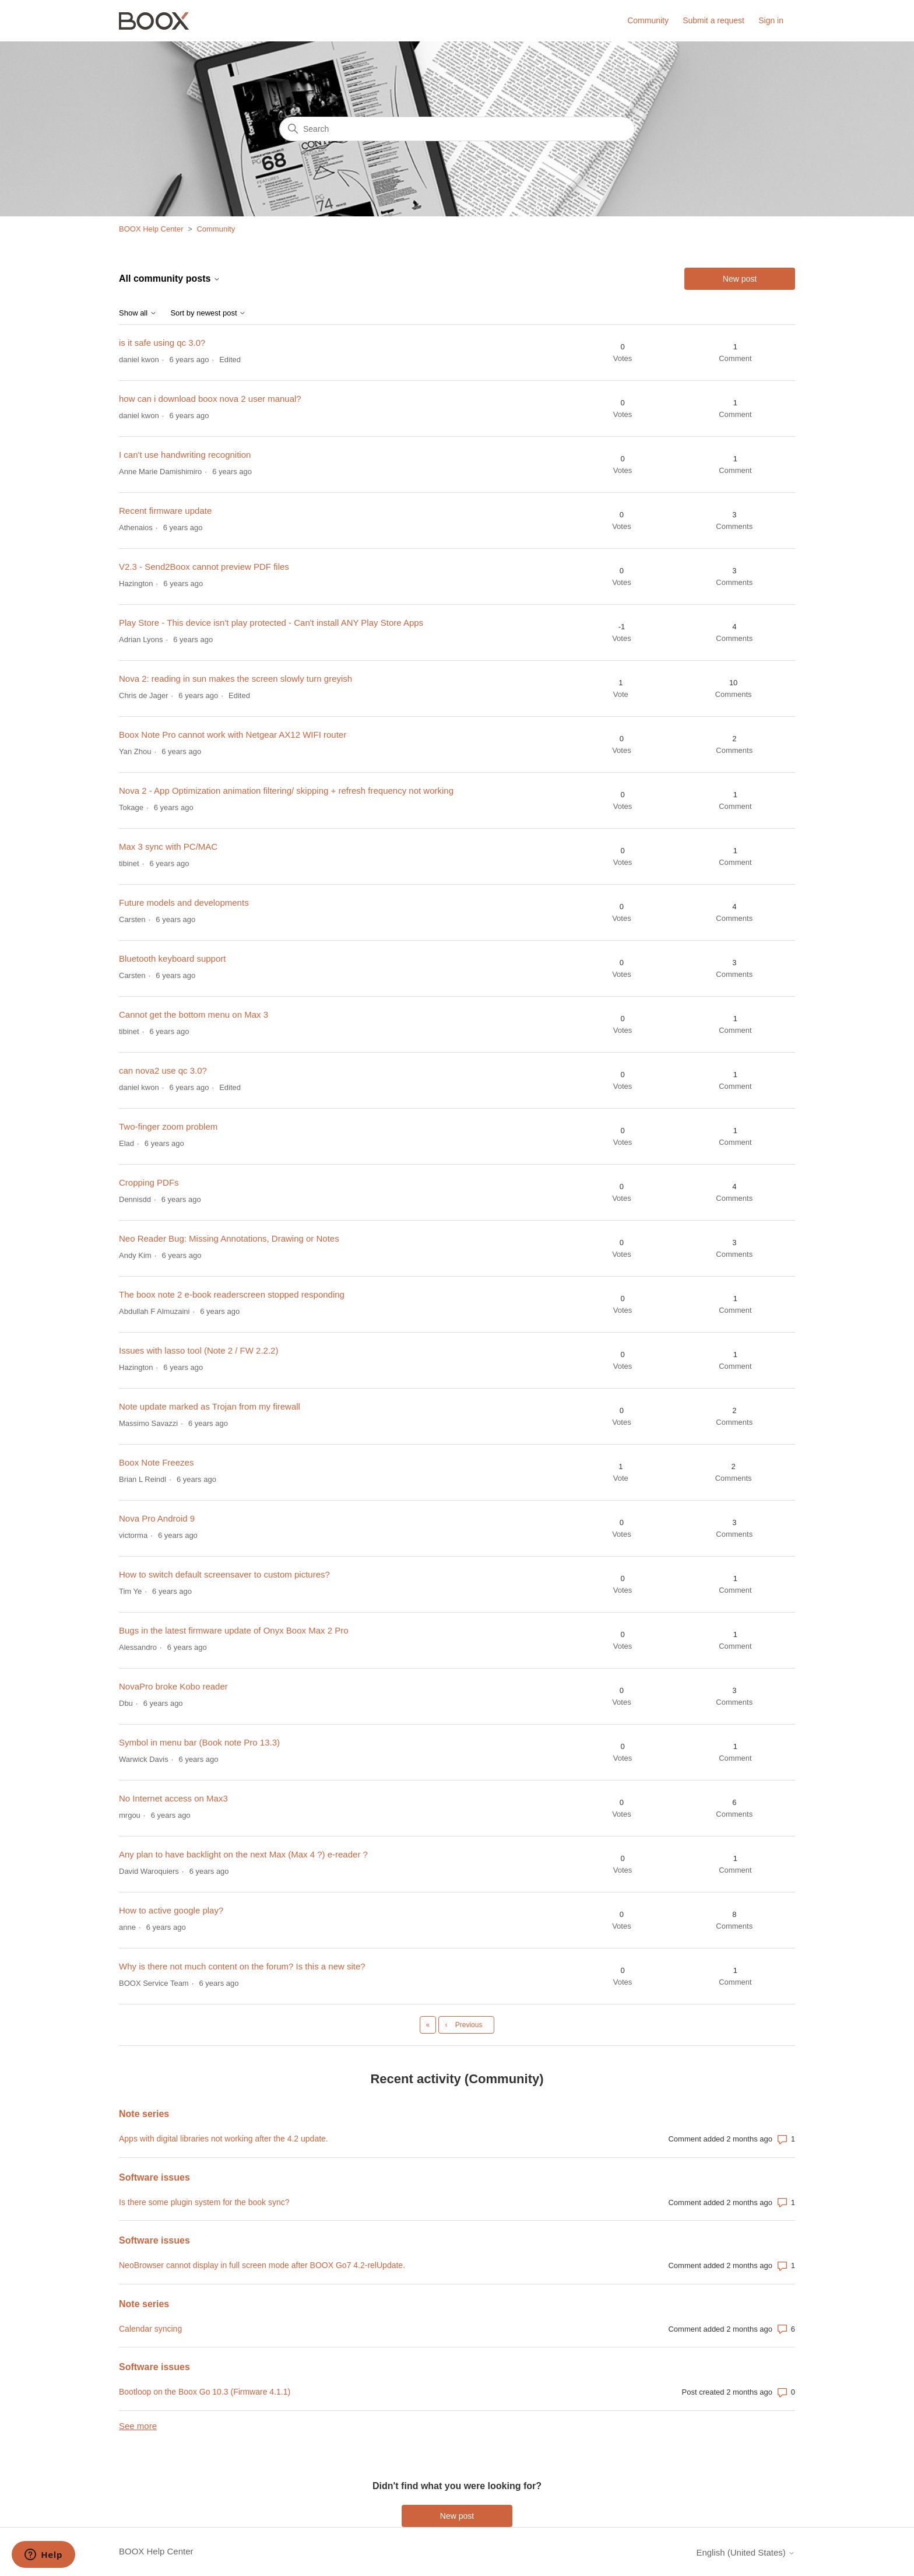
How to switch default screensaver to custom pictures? (224, 1574)
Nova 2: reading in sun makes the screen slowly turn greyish (235, 679)
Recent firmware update (165, 511)
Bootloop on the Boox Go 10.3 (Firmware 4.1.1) (204, 2391)
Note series (144, 2114)
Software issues (154, 2177)
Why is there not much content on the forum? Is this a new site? (242, 1966)
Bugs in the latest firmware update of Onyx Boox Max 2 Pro (234, 1630)
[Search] (457, 129)
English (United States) (745, 2552)
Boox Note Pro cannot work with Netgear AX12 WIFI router (232, 734)
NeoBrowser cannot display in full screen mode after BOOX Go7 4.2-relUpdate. (262, 2265)
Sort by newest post (208, 313)
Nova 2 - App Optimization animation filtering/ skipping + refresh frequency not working (286, 790)
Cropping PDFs (149, 1182)
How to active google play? (171, 1910)
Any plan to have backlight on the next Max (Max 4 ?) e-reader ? (243, 1854)
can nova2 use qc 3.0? (163, 1070)
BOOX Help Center (151, 229)
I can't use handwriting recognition (185, 455)
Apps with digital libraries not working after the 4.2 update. (223, 2138)
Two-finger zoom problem (168, 1126)
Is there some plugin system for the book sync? (204, 2202)
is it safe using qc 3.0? (162, 343)
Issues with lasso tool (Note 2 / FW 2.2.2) (198, 1350)
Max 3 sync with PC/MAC (168, 846)
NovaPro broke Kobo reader (173, 1686)
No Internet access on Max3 (173, 1798)
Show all (138, 313)
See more (138, 2426)
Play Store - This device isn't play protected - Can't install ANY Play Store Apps (271, 623)
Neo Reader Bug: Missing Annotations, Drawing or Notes (229, 1238)
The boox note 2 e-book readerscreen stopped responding (231, 1294)
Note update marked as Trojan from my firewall (209, 1406)
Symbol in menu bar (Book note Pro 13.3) (199, 1742)
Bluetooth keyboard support (172, 958)
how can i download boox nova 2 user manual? (210, 399)
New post (740, 278)
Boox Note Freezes (156, 1462)
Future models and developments (184, 902)
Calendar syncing (150, 2328)
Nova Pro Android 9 (157, 1518)
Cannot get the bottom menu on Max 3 (193, 1014)
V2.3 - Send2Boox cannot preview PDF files (204, 567)
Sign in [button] (770, 20)
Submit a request (713, 20)
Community (648, 20)
